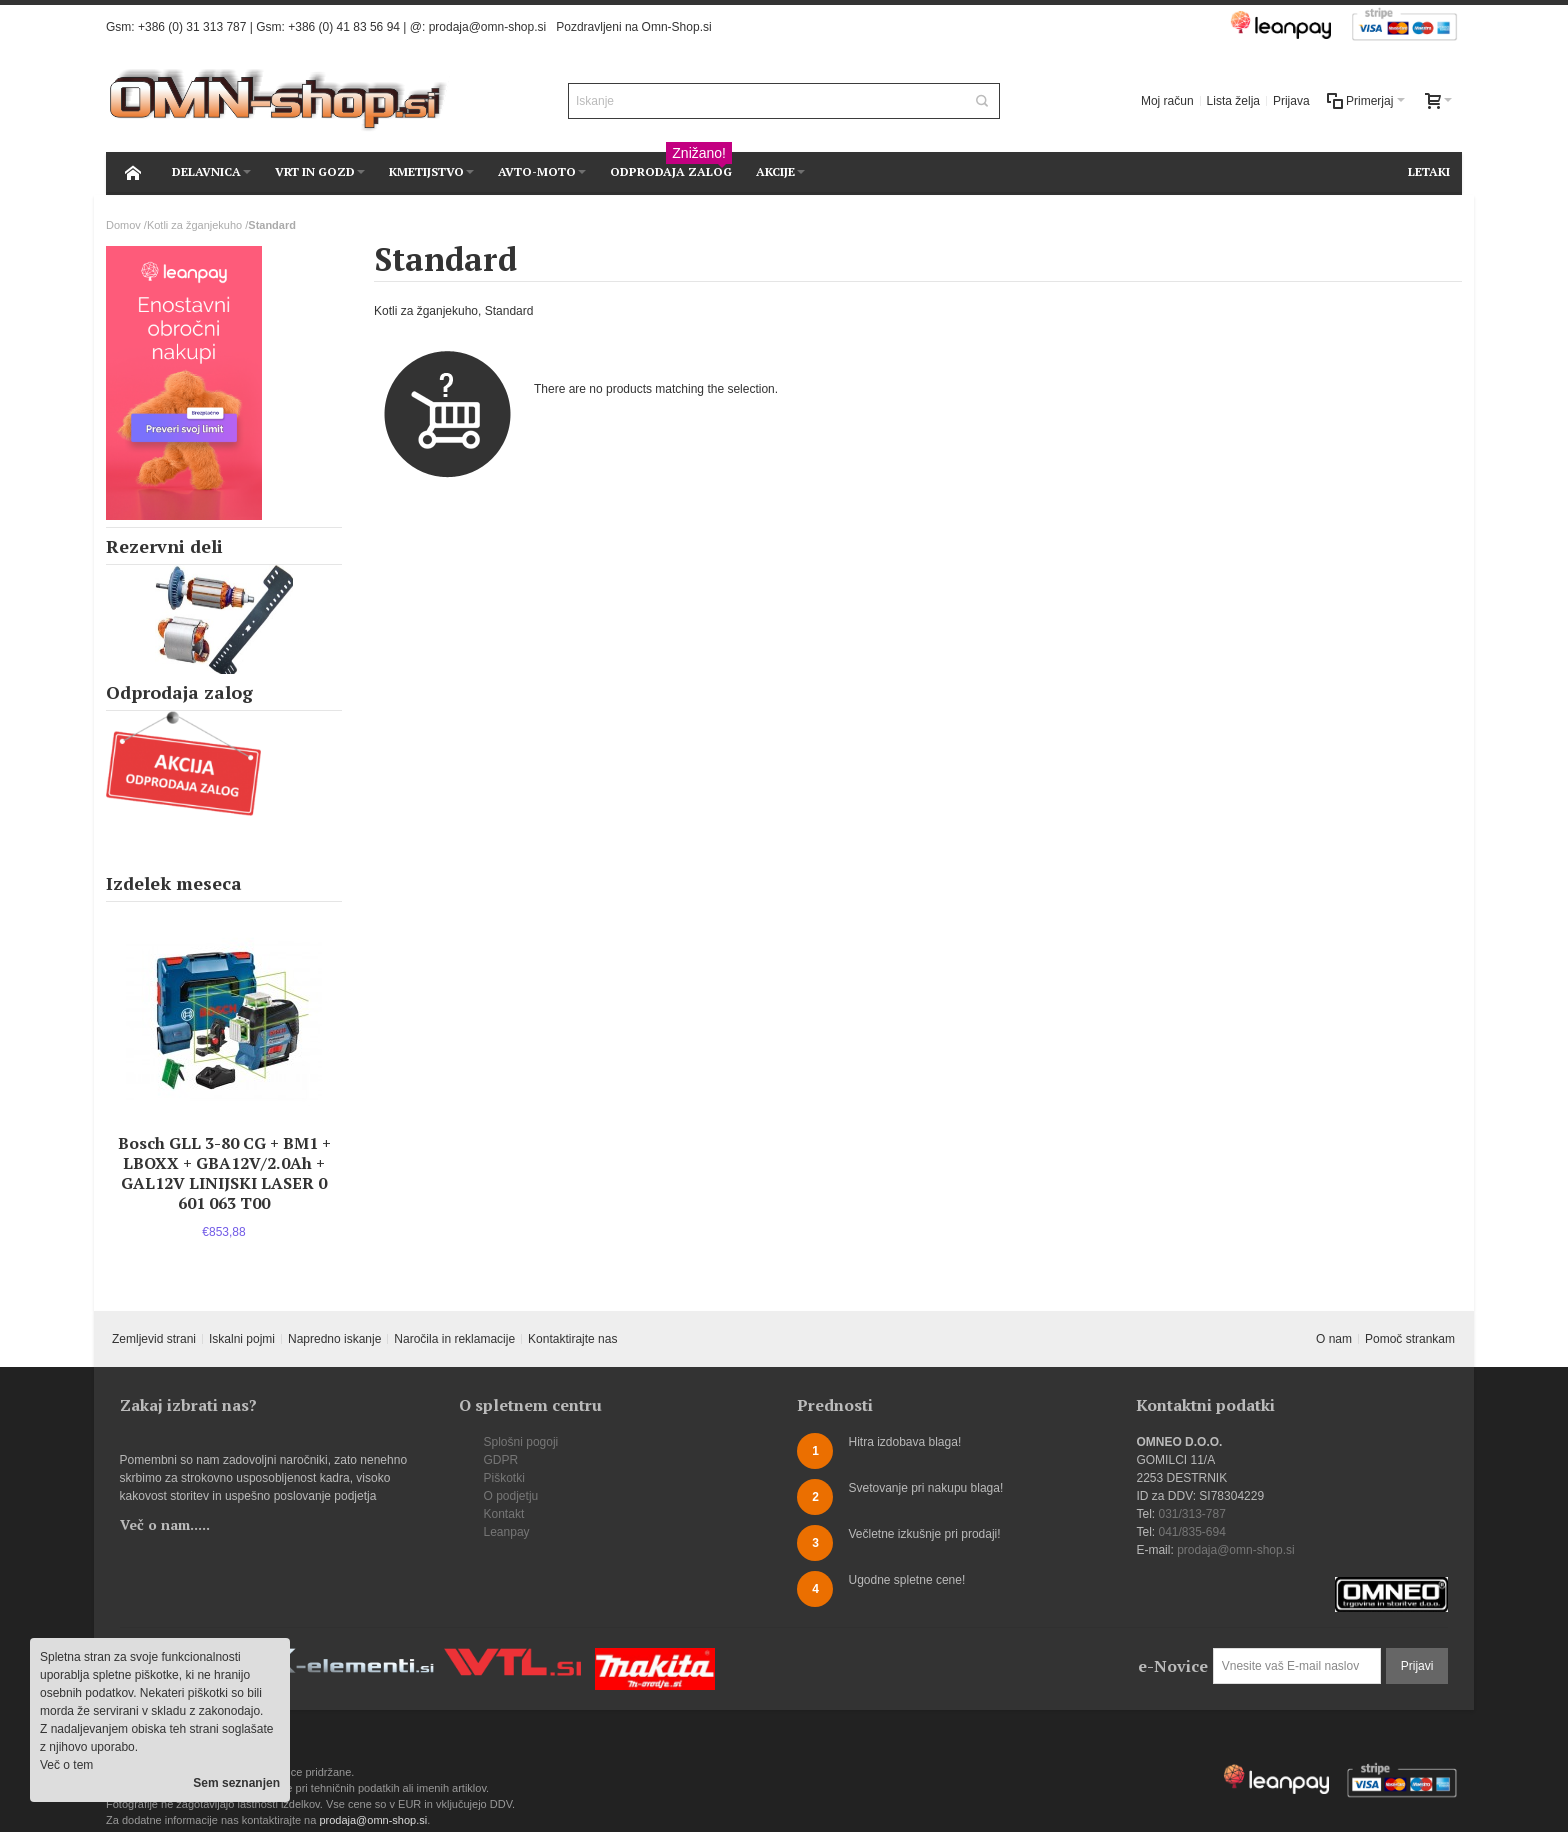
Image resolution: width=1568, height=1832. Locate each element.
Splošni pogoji (521, 1442)
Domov (123, 225)
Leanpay (507, 1532)
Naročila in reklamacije (454, 1339)
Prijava (1291, 101)
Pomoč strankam (1410, 1339)
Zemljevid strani (154, 1339)
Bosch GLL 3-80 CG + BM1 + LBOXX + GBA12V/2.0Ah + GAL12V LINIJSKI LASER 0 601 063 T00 (224, 1173)
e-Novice (1173, 1666)
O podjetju (511, 1496)
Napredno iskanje (334, 1339)
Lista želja (1233, 101)
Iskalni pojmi (242, 1339)
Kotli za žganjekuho (194, 225)
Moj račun (1167, 101)
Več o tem (66, 1765)
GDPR (501, 1460)
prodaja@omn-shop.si (488, 27)
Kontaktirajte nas (572, 1339)
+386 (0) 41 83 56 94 (344, 27)
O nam (1334, 1339)
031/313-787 (1191, 1514)
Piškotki (504, 1478)
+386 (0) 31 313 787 (192, 27)
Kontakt (504, 1514)
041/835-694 (1191, 1532)
